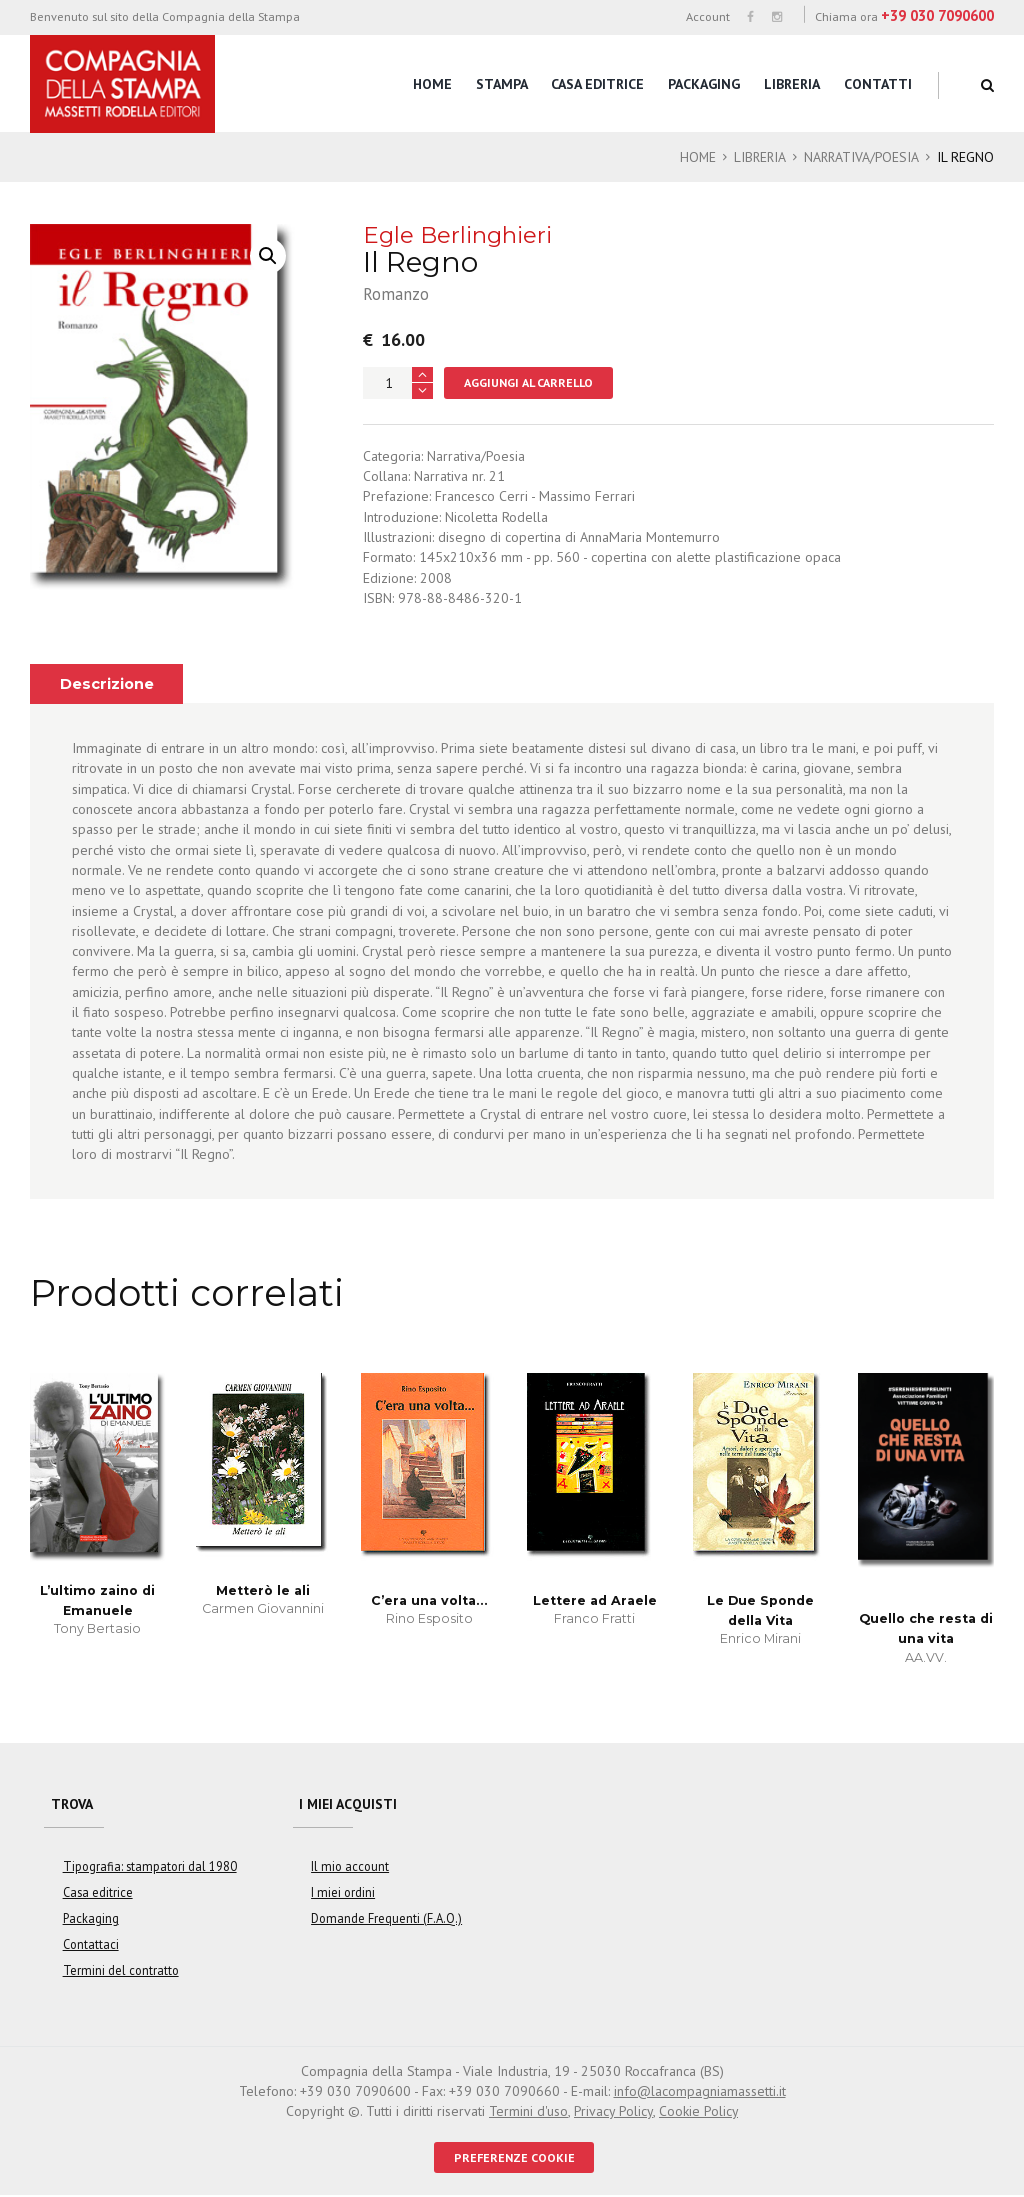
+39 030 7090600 (937, 15)
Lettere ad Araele (595, 1600)
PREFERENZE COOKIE (514, 2158)
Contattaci (91, 1946)
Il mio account (349, 1868)
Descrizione (107, 685)
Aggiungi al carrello (530, 382)
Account (708, 16)
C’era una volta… (429, 1600)
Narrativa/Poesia (860, 157)
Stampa (502, 84)
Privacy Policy (613, 2113)
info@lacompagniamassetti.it (700, 2093)
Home (432, 84)
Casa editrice (597, 84)
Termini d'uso (527, 2113)
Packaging (704, 84)
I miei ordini (343, 1894)
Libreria (792, 84)
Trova (72, 1805)
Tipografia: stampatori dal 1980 (149, 1868)
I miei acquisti (350, 1805)
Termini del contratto (119, 1972)
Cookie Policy (699, 2113)
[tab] (107, 685)
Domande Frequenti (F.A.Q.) (386, 1920)
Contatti (878, 84)
